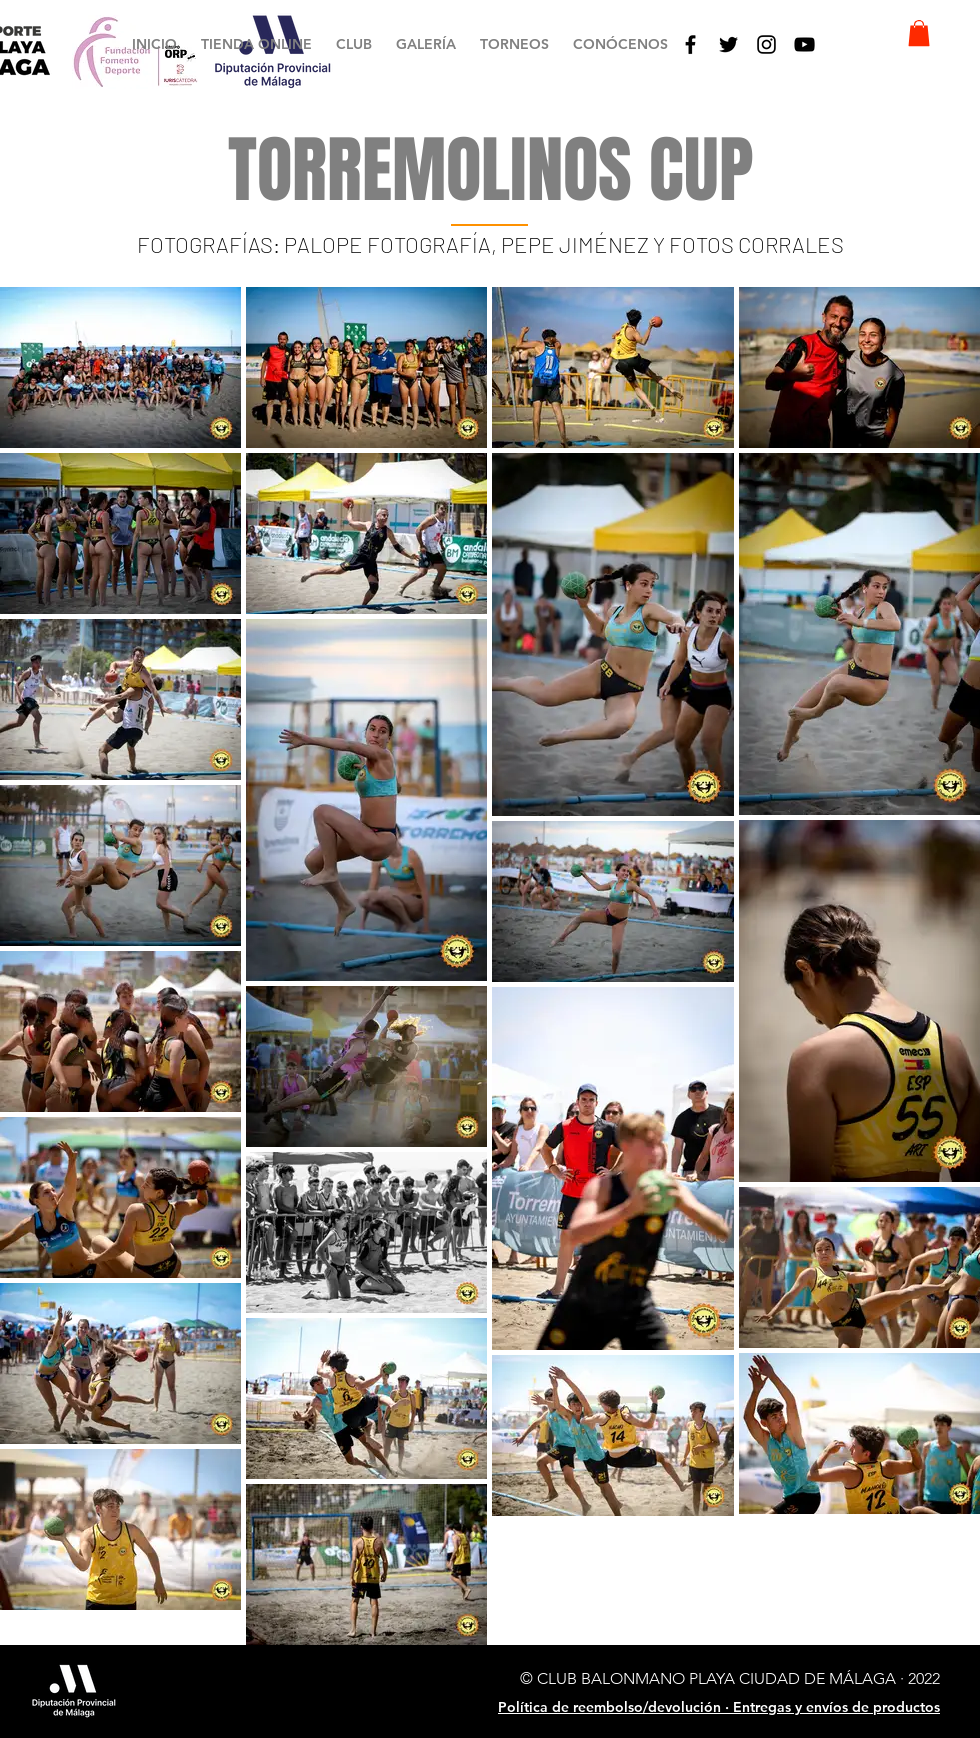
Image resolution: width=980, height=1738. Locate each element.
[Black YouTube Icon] (804, 44)
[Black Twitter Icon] (728, 44)
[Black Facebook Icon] (690, 44)
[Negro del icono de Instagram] (766, 44)
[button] (354, 44)
